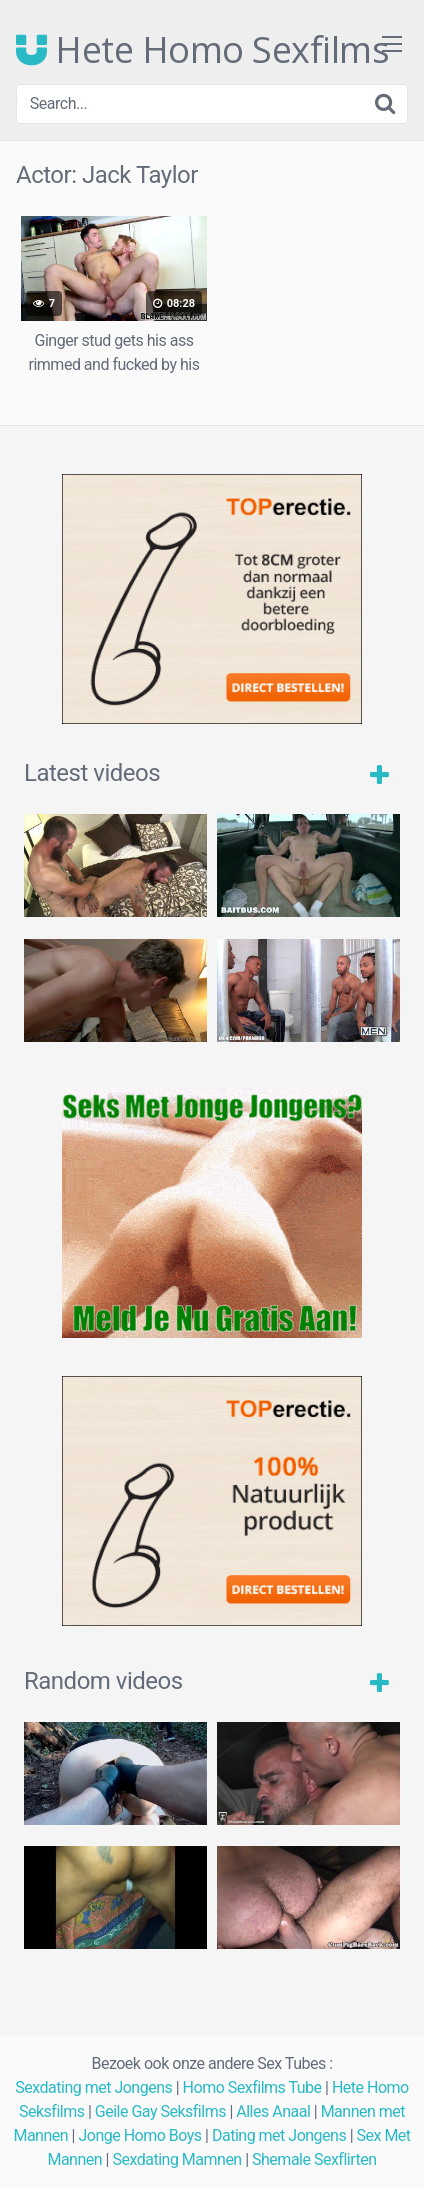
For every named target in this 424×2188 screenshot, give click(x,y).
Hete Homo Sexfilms (202, 50)
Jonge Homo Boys (139, 2135)
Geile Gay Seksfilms (160, 2111)
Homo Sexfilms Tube (252, 2087)
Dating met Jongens (279, 2135)
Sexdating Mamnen (176, 2159)
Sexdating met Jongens (93, 2087)
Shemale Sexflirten (314, 2159)
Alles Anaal (273, 2111)
